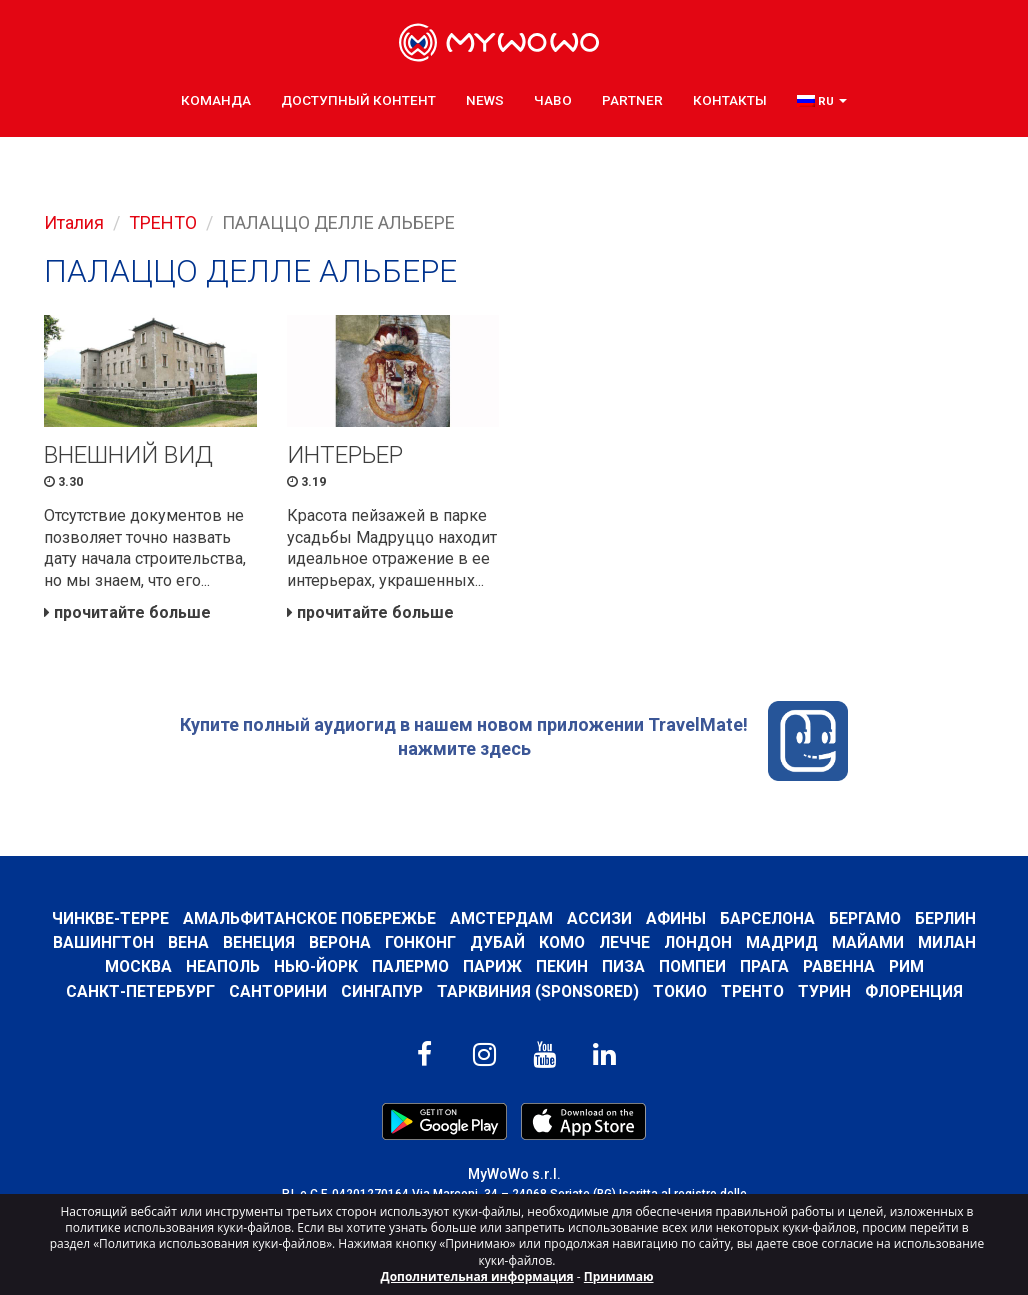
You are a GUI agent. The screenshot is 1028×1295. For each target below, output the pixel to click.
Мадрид (782, 942)
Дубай (497, 942)
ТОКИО (680, 991)
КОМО (562, 942)
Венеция (259, 942)
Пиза (623, 966)
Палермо (410, 966)
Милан (947, 942)
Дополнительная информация (477, 1276)
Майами (868, 942)
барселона (767, 918)
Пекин (562, 966)
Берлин (945, 918)
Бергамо (865, 918)
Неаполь (223, 966)
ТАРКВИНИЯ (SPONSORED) (538, 991)
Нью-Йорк (316, 966)
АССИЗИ (599, 918)
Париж (492, 966)
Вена (188, 942)
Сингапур (382, 991)
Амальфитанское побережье (309, 918)
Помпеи (692, 966)
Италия (74, 222)
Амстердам (501, 918)
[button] (822, 101)
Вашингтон (103, 942)
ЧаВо (553, 100)
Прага (764, 966)
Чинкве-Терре (110, 918)
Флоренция (914, 991)
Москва (138, 966)
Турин (824, 991)
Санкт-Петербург (140, 991)
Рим (906, 966)
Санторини (278, 991)
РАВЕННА (839, 966)
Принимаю (619, 1276)
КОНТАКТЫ (730, 100)
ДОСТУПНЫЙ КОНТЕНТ (358, 100)
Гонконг (420, 942)
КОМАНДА (216, 100)
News (485, 100)
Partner (632, 100)
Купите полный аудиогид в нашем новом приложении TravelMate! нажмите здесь (514, 741)
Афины (676, 918)
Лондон (698, 942)
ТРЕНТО (163, 222)
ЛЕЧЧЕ (624, 942)
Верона (340, 942)
